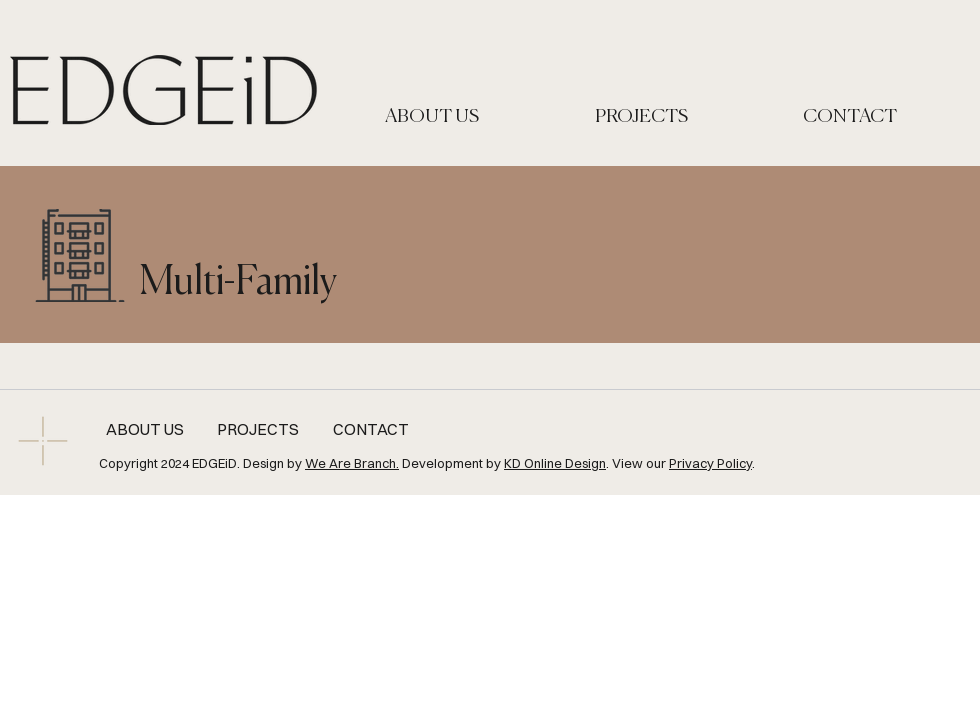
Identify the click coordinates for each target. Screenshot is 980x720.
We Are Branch (350, 463)
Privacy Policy (710, 463)
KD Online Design (555, 463)
